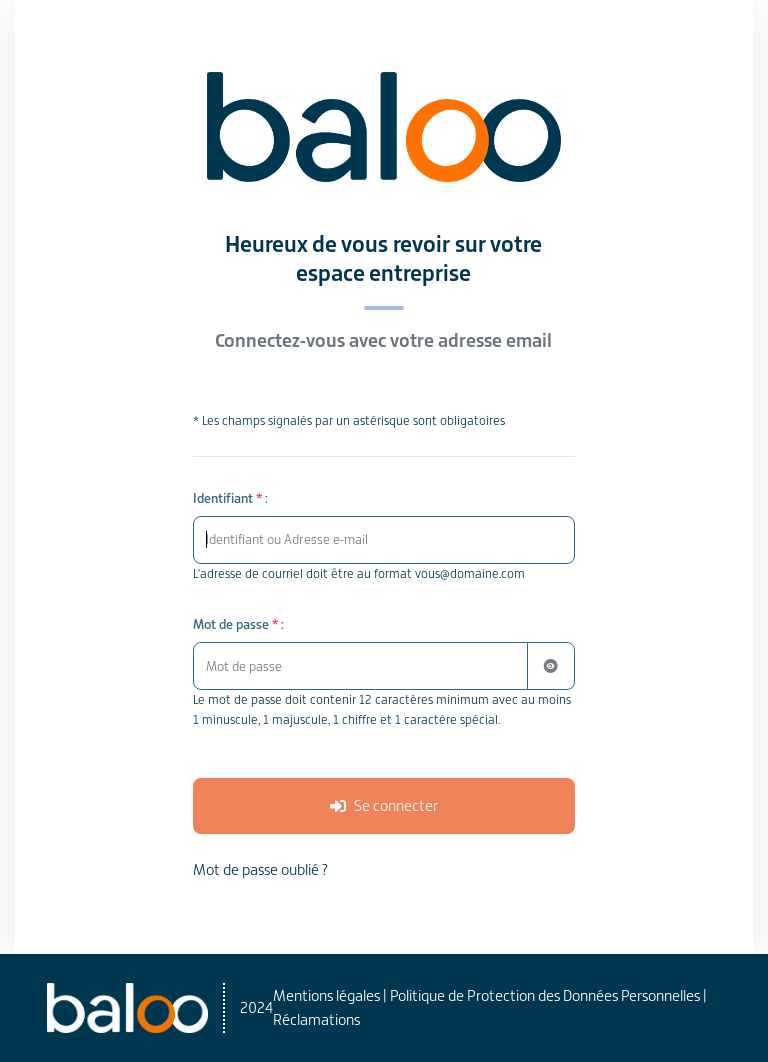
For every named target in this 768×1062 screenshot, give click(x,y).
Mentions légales (326, 995)
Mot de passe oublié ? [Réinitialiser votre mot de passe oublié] (260, 869)
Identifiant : (230, 498)
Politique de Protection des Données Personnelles (545, 995)
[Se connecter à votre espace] (384, 806)
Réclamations (316, 1019)
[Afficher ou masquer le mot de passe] (551, 666)
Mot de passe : (238, 624)
